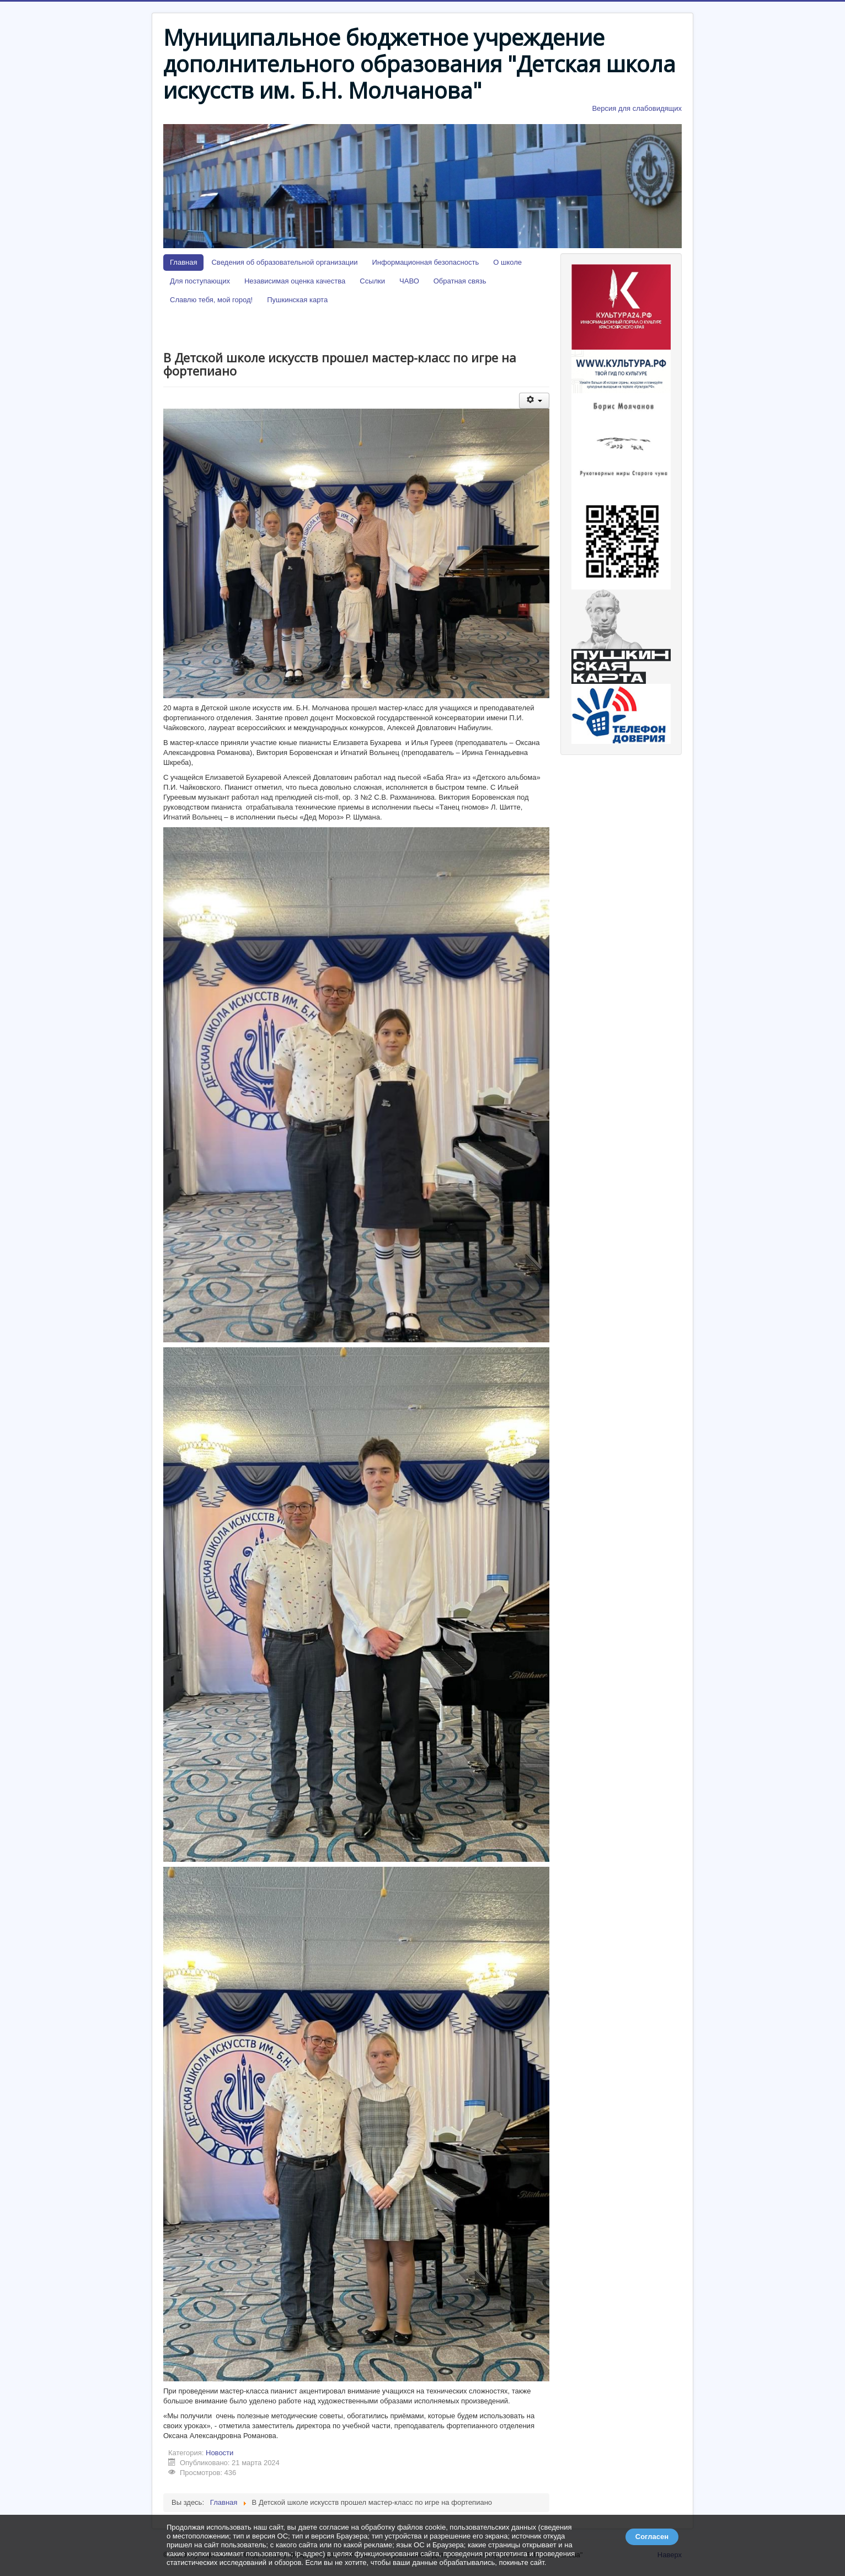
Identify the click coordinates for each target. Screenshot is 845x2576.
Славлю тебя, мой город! (211, 300)
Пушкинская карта (297, 300)
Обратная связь (460, 281)
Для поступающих (200, 281)
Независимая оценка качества (294, 281)
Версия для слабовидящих (637, 108)
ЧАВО (409, 281)
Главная (183, 262)
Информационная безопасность (425, 262)
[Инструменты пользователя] (534, 401)
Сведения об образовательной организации (284, 262)
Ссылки (372, 281)
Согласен (651, 2536)
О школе (507, 262)
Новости (219, 2453)
